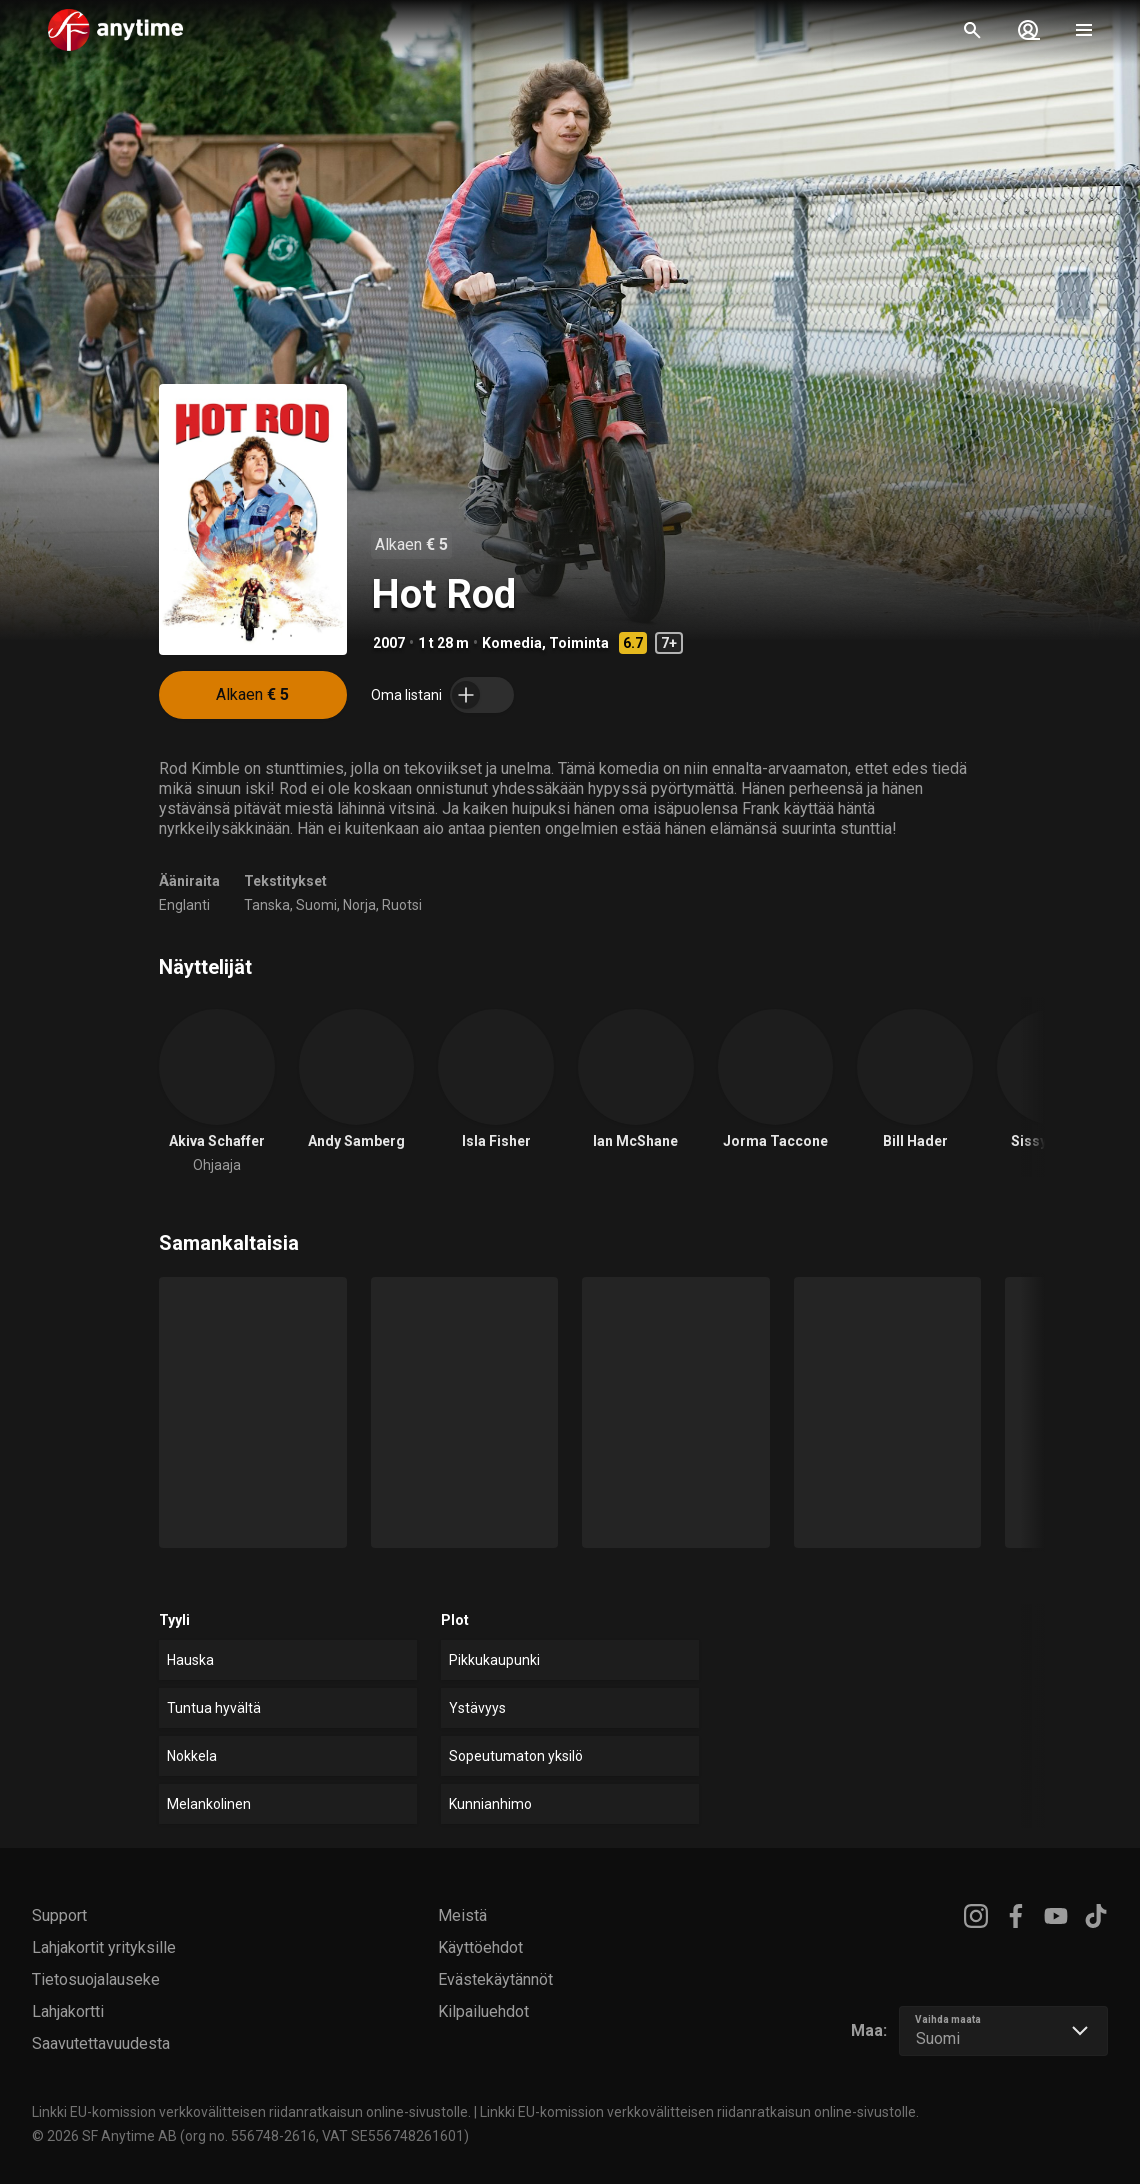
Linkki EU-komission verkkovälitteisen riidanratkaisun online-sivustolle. (251, 2112)
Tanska (267, 905)
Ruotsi (402, 905)
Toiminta (579, 643)
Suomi (316, 905)
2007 (389, 643)
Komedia (512, 643)
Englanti (184, 905)
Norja (359, 905)
